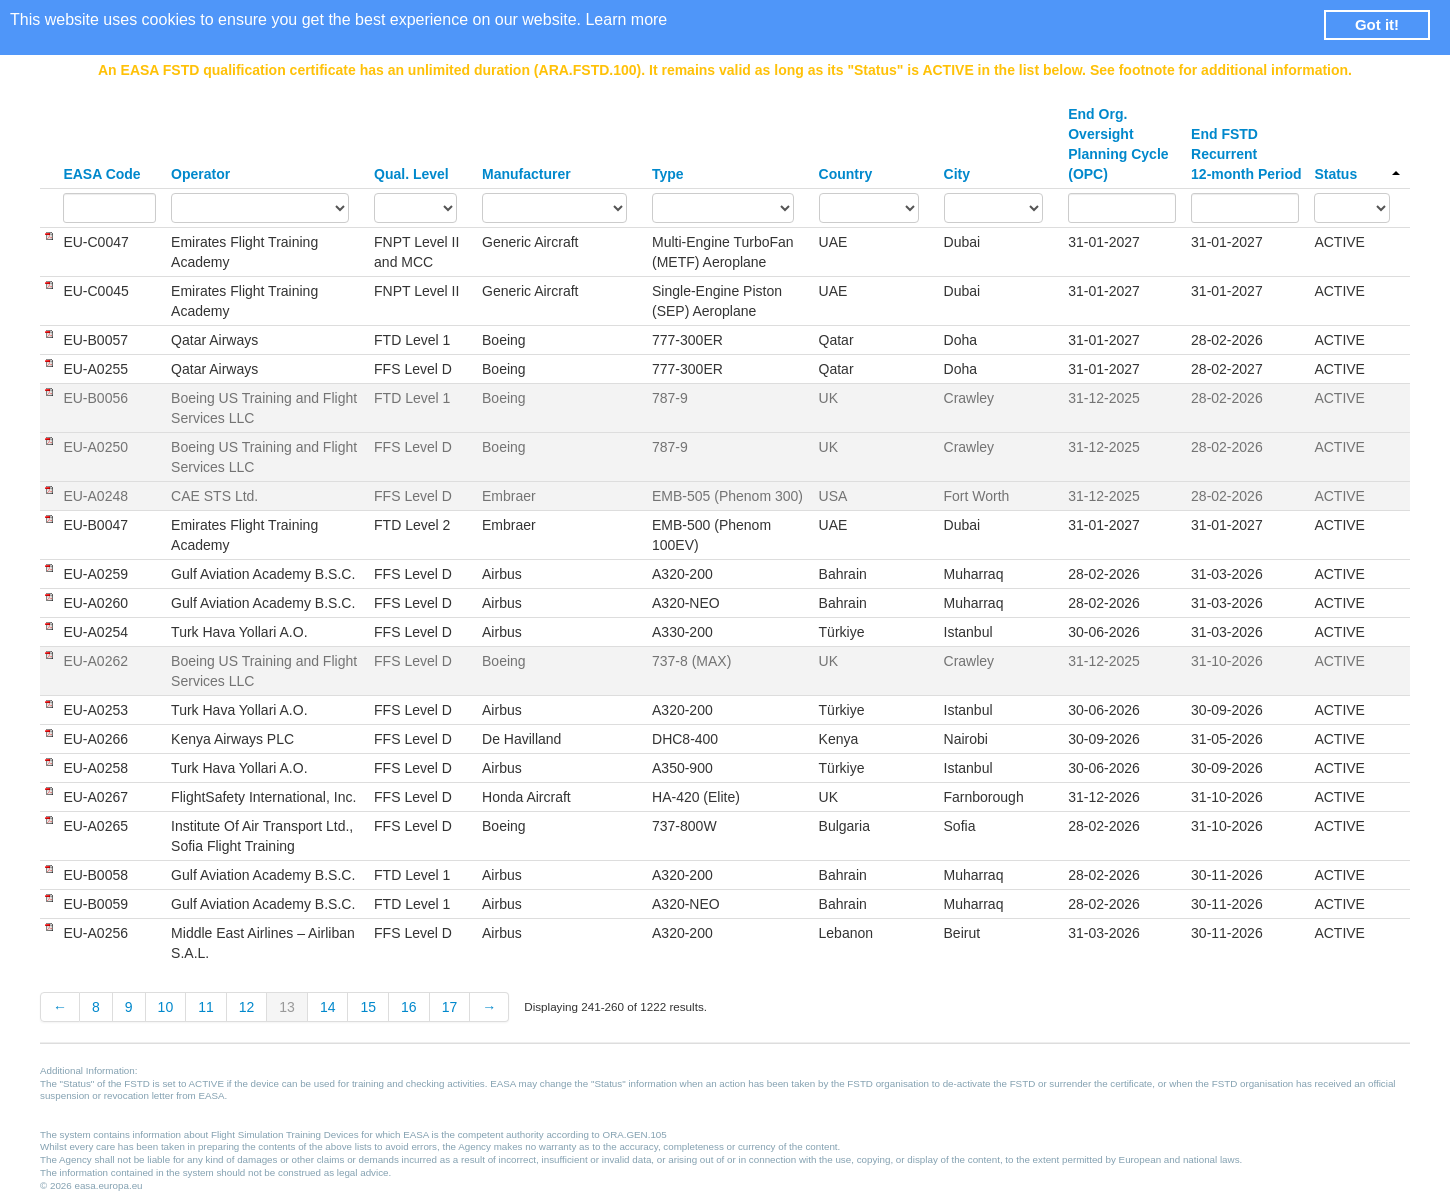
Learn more (626, 19)
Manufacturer (526, 174)
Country (846, 174)
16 (409, 1007)
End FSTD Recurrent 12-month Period (1246, 154)
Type (668, 174)
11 (206, 1007)
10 (166, 1007)
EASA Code (101, 174)
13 (287, 1007)
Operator (200, 174)
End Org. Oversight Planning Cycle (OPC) (1118, 144)
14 (328, 1007)
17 (450, 1007)
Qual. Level (411, 174)
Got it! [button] (1377, 24)
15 (368, 1007)
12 (247, 1007)
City (957, 174)
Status (1357, 174)
